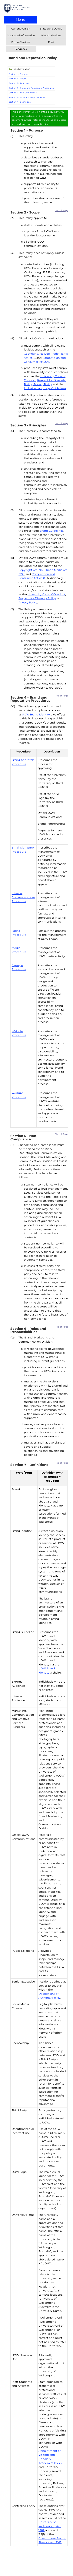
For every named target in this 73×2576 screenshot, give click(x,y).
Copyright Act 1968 (37, 353)
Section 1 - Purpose (18, 74)
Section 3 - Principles (19, 83)
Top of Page (61, 210)
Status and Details (51, 28)
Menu (20, 19)
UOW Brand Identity (36, 714)
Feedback (21, 48)
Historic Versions (51, 35)
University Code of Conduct (46, 594)
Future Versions (20, 42)
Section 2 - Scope (17, 78)
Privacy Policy (42, 384)
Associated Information (21, 35)
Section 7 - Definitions (20, 102)
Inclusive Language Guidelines (45, 388)
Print (51, 42)
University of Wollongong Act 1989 (49, 2526)
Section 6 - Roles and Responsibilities (27, 97)
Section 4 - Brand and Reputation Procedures (31, 88)
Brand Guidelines (51, 530)
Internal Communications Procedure (23, 897)
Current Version (20, 28)
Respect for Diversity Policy (37, 598)
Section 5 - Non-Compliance (23, 93)
